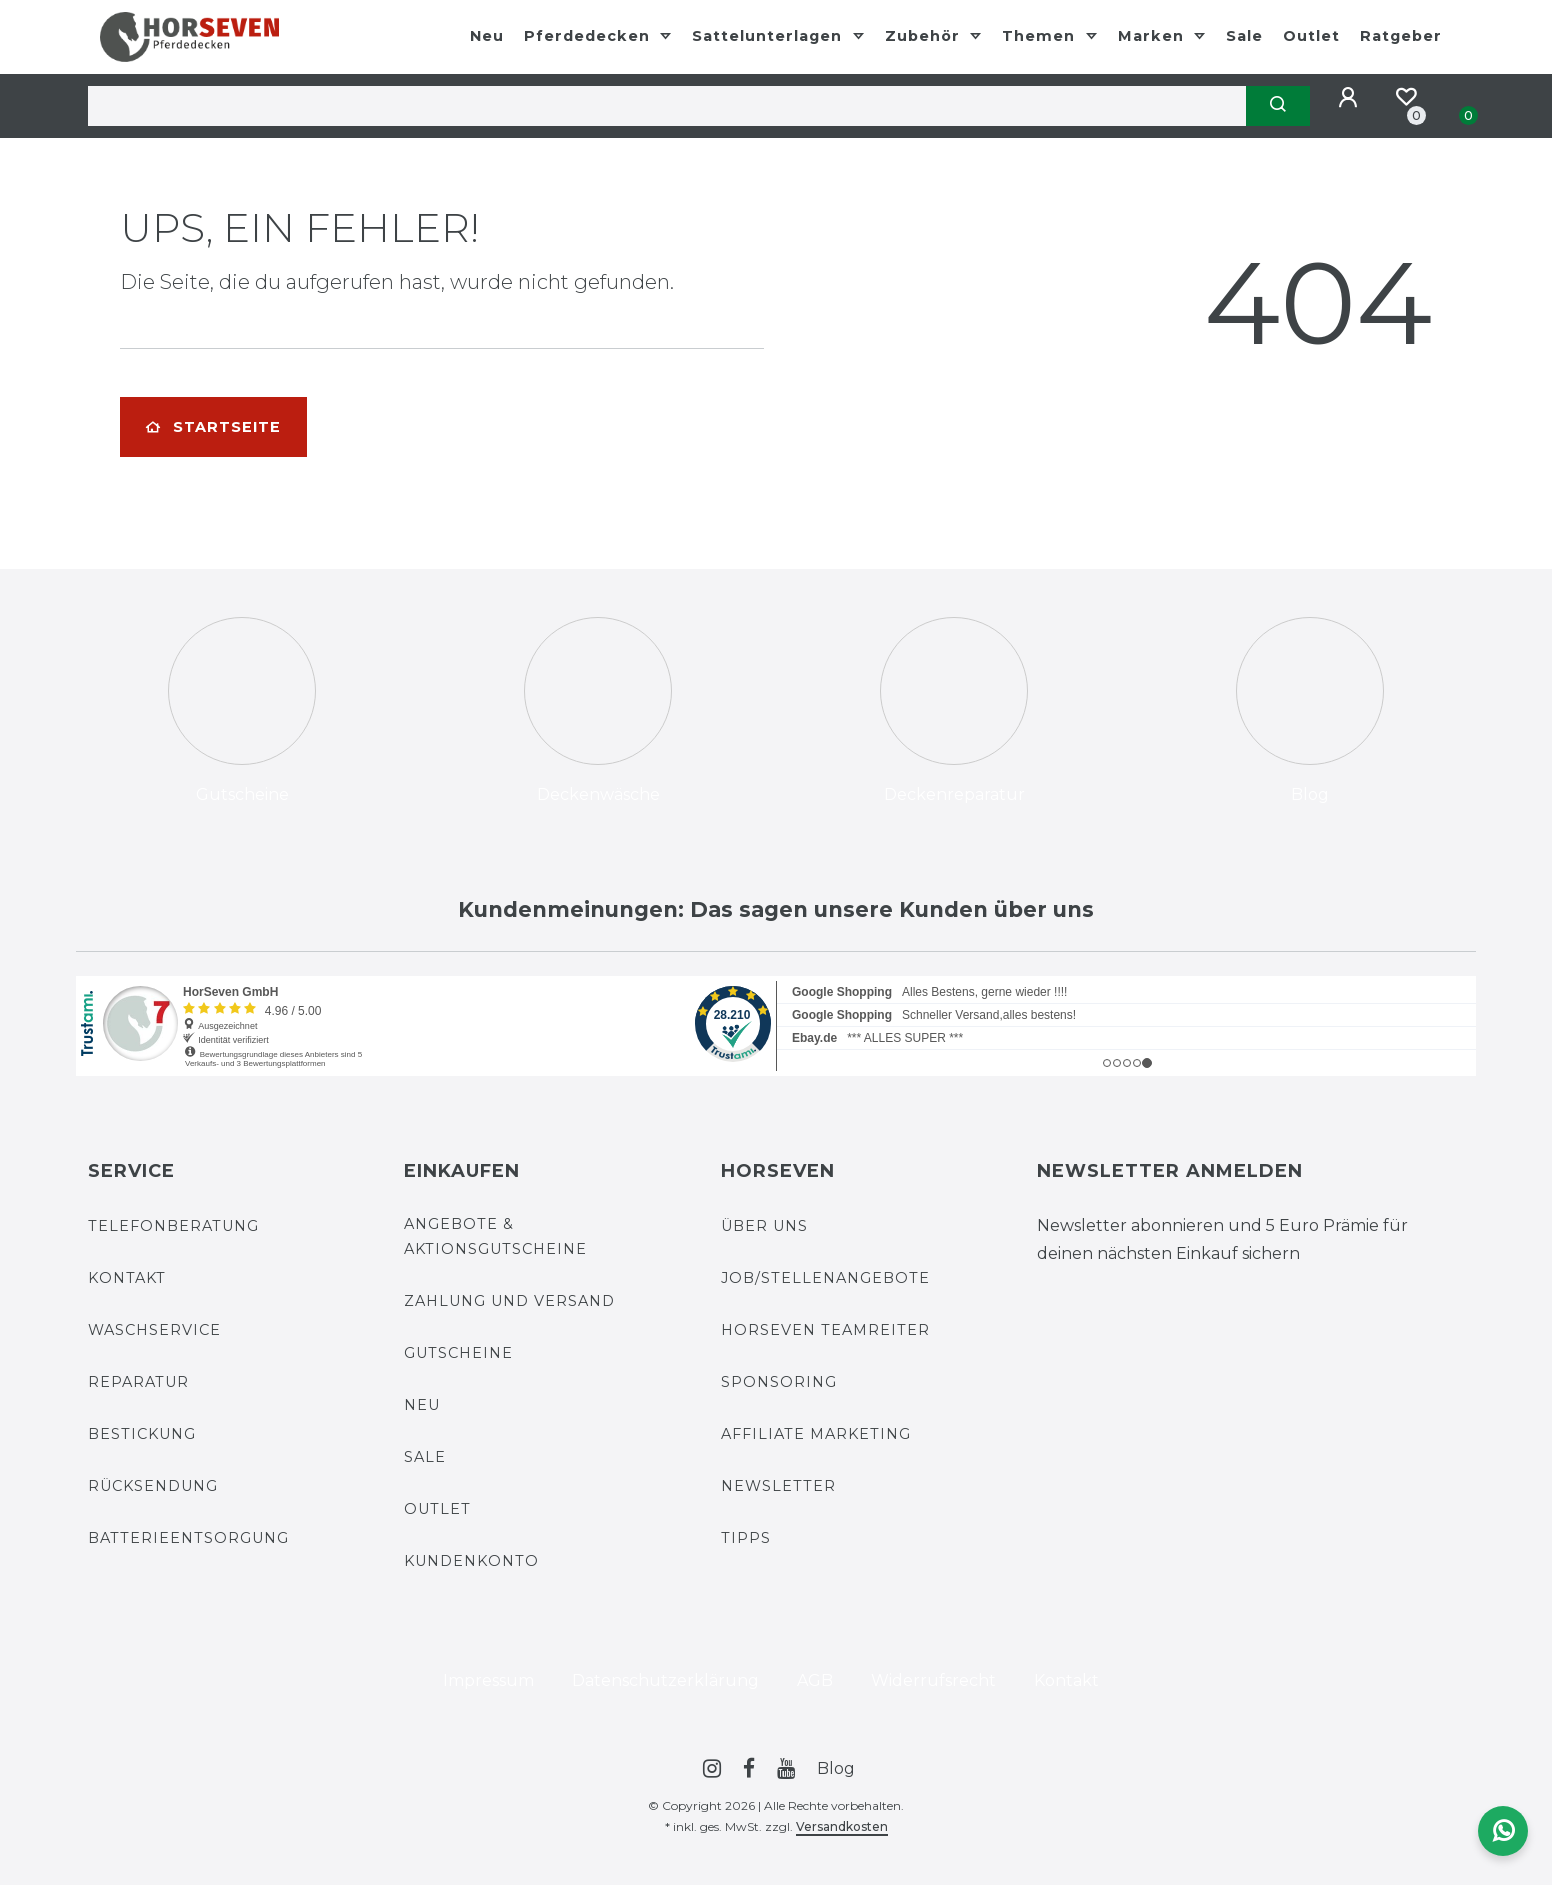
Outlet (1311, 36)
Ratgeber (1401, 36)
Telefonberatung (173, 1226)
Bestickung (142, 1434)
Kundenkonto (471, 1561)
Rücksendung (153, 1486)
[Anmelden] (1351, 98)
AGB (815, 1680)
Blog (836, 1768)
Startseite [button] (213, 427)
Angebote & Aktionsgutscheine (495, 1236)
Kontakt (127, 1278)
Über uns (764, 1226)
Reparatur (138, 1382)
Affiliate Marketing (816, 1434)
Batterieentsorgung (188, 1538)
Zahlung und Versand (509, 1301)
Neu (487, 36)
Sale (1244, 36)
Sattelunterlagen (769, 36)
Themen (1041, 36)
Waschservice (154, 1330)
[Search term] (667, 106)
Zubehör (925, 36)
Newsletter (778, 1486)
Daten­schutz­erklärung (665, 1680)
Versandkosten (842, 1826)
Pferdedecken (589, 36)
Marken (1153, 36)
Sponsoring (779, 1382)
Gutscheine (458, 1353)
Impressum (488, 1680)
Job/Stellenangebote (825, 1278)
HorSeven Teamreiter (825, 1330)
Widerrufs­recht (933, 1680)
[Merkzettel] (1406, 97)
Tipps (746, 1538)
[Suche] (1278, 106)
